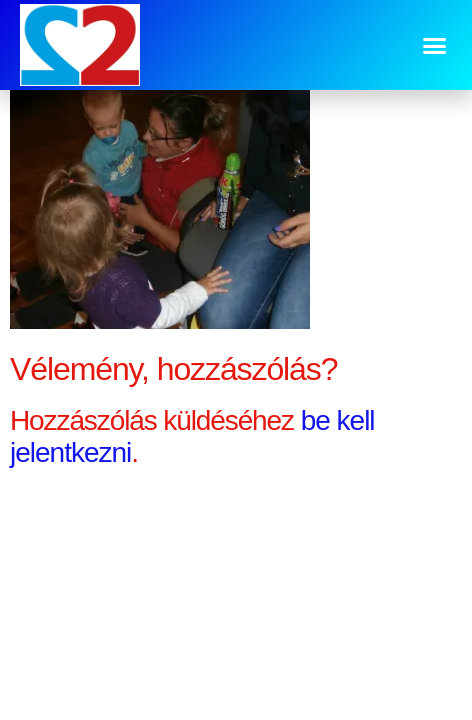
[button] (434, 45)
